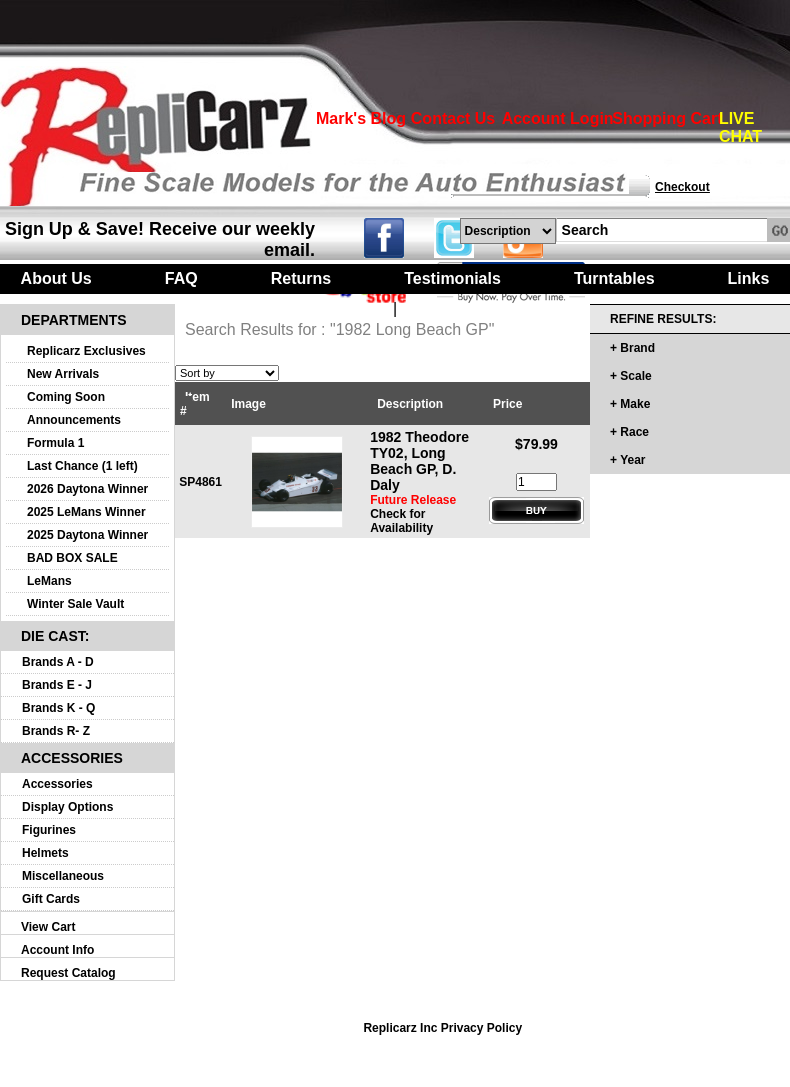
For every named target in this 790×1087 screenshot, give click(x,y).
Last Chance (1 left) (82, 466)
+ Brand (632, 348)
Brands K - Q (58, 708)
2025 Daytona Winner (87, 535)
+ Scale (631, 376)
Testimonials (452, 278)
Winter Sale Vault (75, 604)
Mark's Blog (361, 118)
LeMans (49, 581)
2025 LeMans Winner (86, 512)
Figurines (49, 830)
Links (749, 278)
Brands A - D (58, 662)
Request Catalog (68, 973)
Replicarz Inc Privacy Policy (442, 1028)
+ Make (630, 404)
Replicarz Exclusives (86, 351)
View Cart (48, 927)
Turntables (614, 278)
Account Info (57, 950)
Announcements (74, 420)
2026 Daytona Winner (87, 489)
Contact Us (453, 118)
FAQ (181, 278)
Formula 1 (55, 443)
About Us (56, 278)
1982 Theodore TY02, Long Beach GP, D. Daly (419, 461)
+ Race (629, 432)
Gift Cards (51, 899)
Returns (301, 278)
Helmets (45, 853)
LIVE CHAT (740, 127)
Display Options (67, 807)
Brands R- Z (56, 731)
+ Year (627, 460)
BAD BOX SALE (72, 558)
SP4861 (200, 482)
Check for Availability (401, 521)
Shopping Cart (667, 118)
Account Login (558, 118)
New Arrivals (63, 374)
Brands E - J (57, 685)
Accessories (57, 784)
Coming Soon (66, 397)
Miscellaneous (63, 876)
